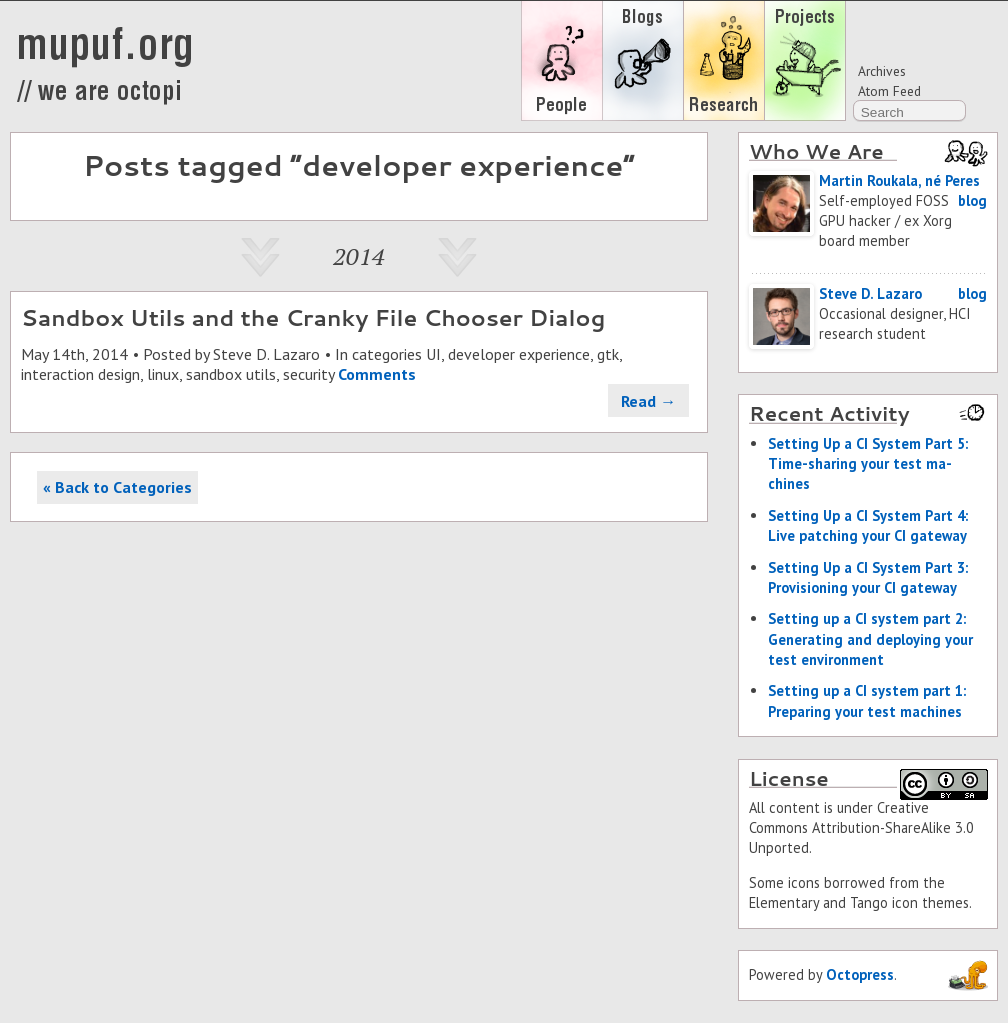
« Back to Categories (117, 487)
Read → (648, 401)
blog (972, 200)
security (308, 374)
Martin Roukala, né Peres (899, 180)
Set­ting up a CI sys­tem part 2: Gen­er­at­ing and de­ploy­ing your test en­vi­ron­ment (870, 638)
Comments (377, 374)
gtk (608, 354)
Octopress (860, 974)
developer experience (519, 354)
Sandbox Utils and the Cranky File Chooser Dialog (313, 317)
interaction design (80, 374)
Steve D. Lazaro (266, 354)
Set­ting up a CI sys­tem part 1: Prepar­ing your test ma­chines (867, 700)
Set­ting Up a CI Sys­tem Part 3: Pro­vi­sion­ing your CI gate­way (868, 577)
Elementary (784, 902)
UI (433, 354)
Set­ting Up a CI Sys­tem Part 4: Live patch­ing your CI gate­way (868, 525)
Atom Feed (889, 91)
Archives (882, 71)
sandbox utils (231, 374)
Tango (869, 902)
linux (163, 374)
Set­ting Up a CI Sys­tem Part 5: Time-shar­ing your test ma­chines (868, 463)
